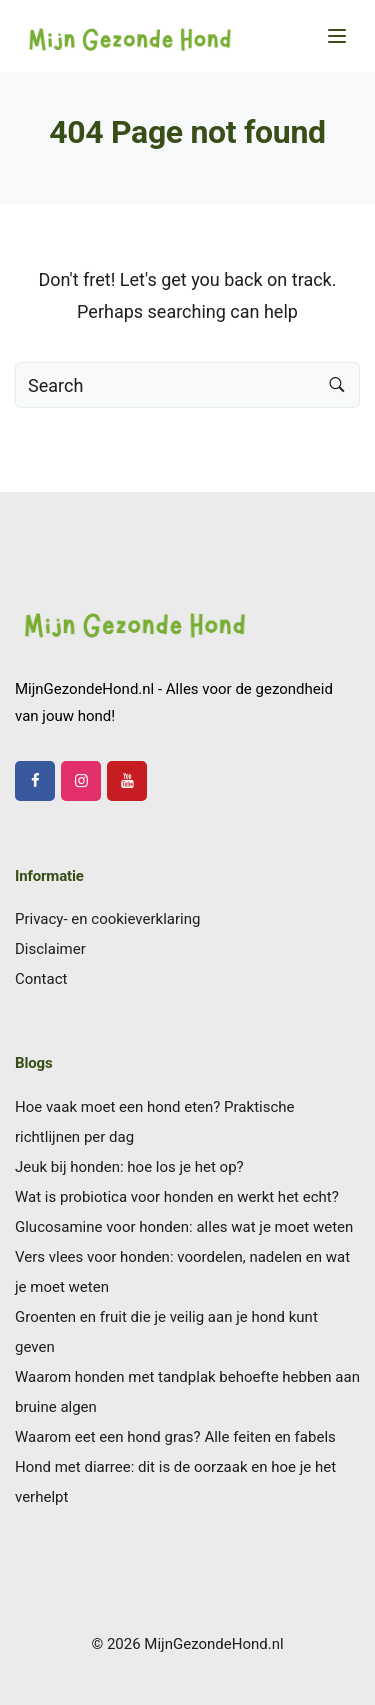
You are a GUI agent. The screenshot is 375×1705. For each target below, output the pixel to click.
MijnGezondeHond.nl (213, 1644)
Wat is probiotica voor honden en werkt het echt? (177, 1197)
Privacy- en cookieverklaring (107, 919)
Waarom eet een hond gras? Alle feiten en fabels (175, 1437)
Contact (41, 979)
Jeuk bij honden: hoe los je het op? (129, 1167)
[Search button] (337, 385)
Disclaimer (50, 949)
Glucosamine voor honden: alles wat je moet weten (184, 1227)
